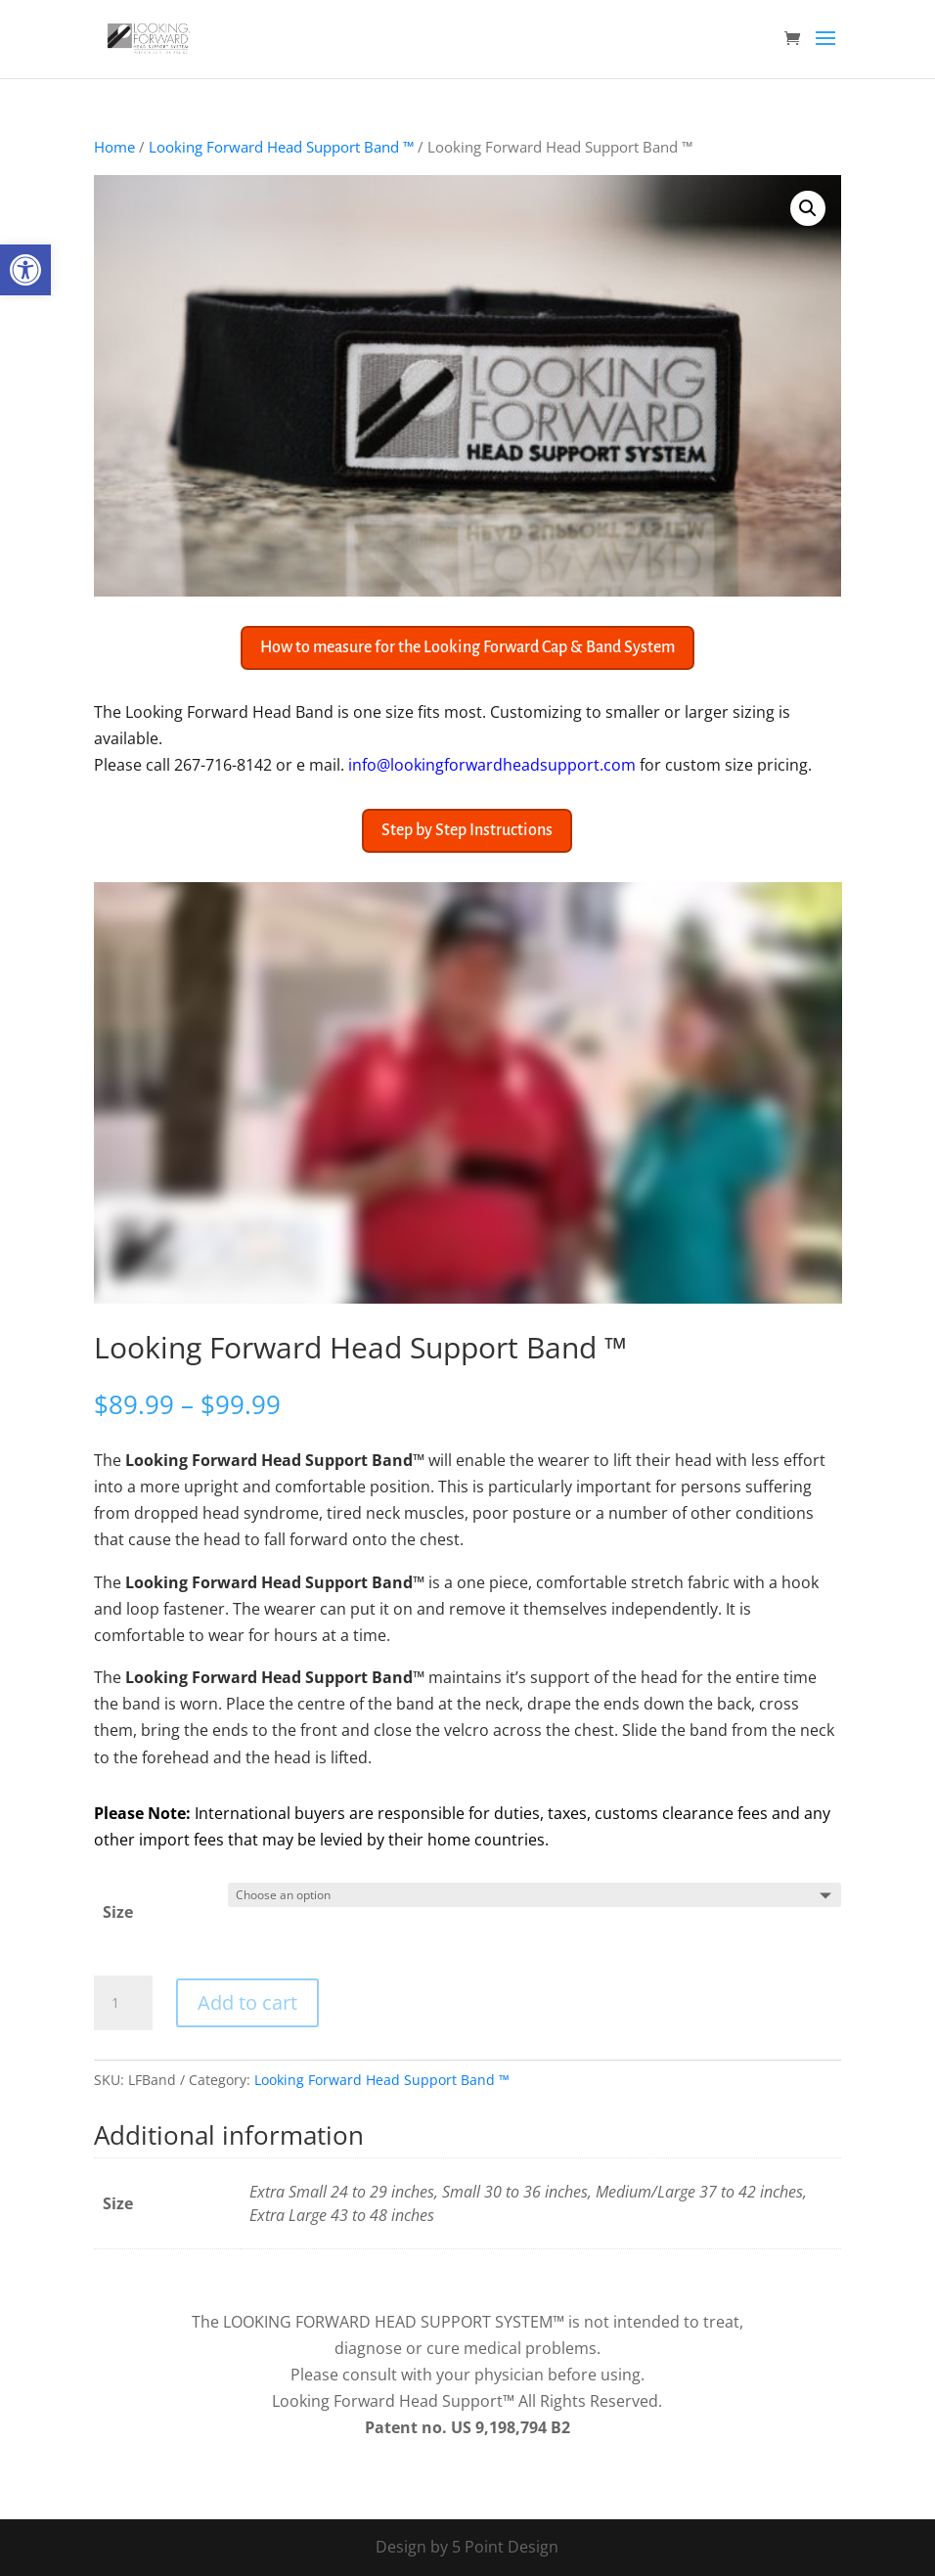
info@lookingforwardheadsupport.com (492, 765)
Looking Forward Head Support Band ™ (281, 146)
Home (114, 146)
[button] (25, 269)
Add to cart (247, 2002)
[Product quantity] (123, 2003)
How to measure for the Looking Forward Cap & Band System (467, 647)
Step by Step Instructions (467, 830)
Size (118, 1912)
